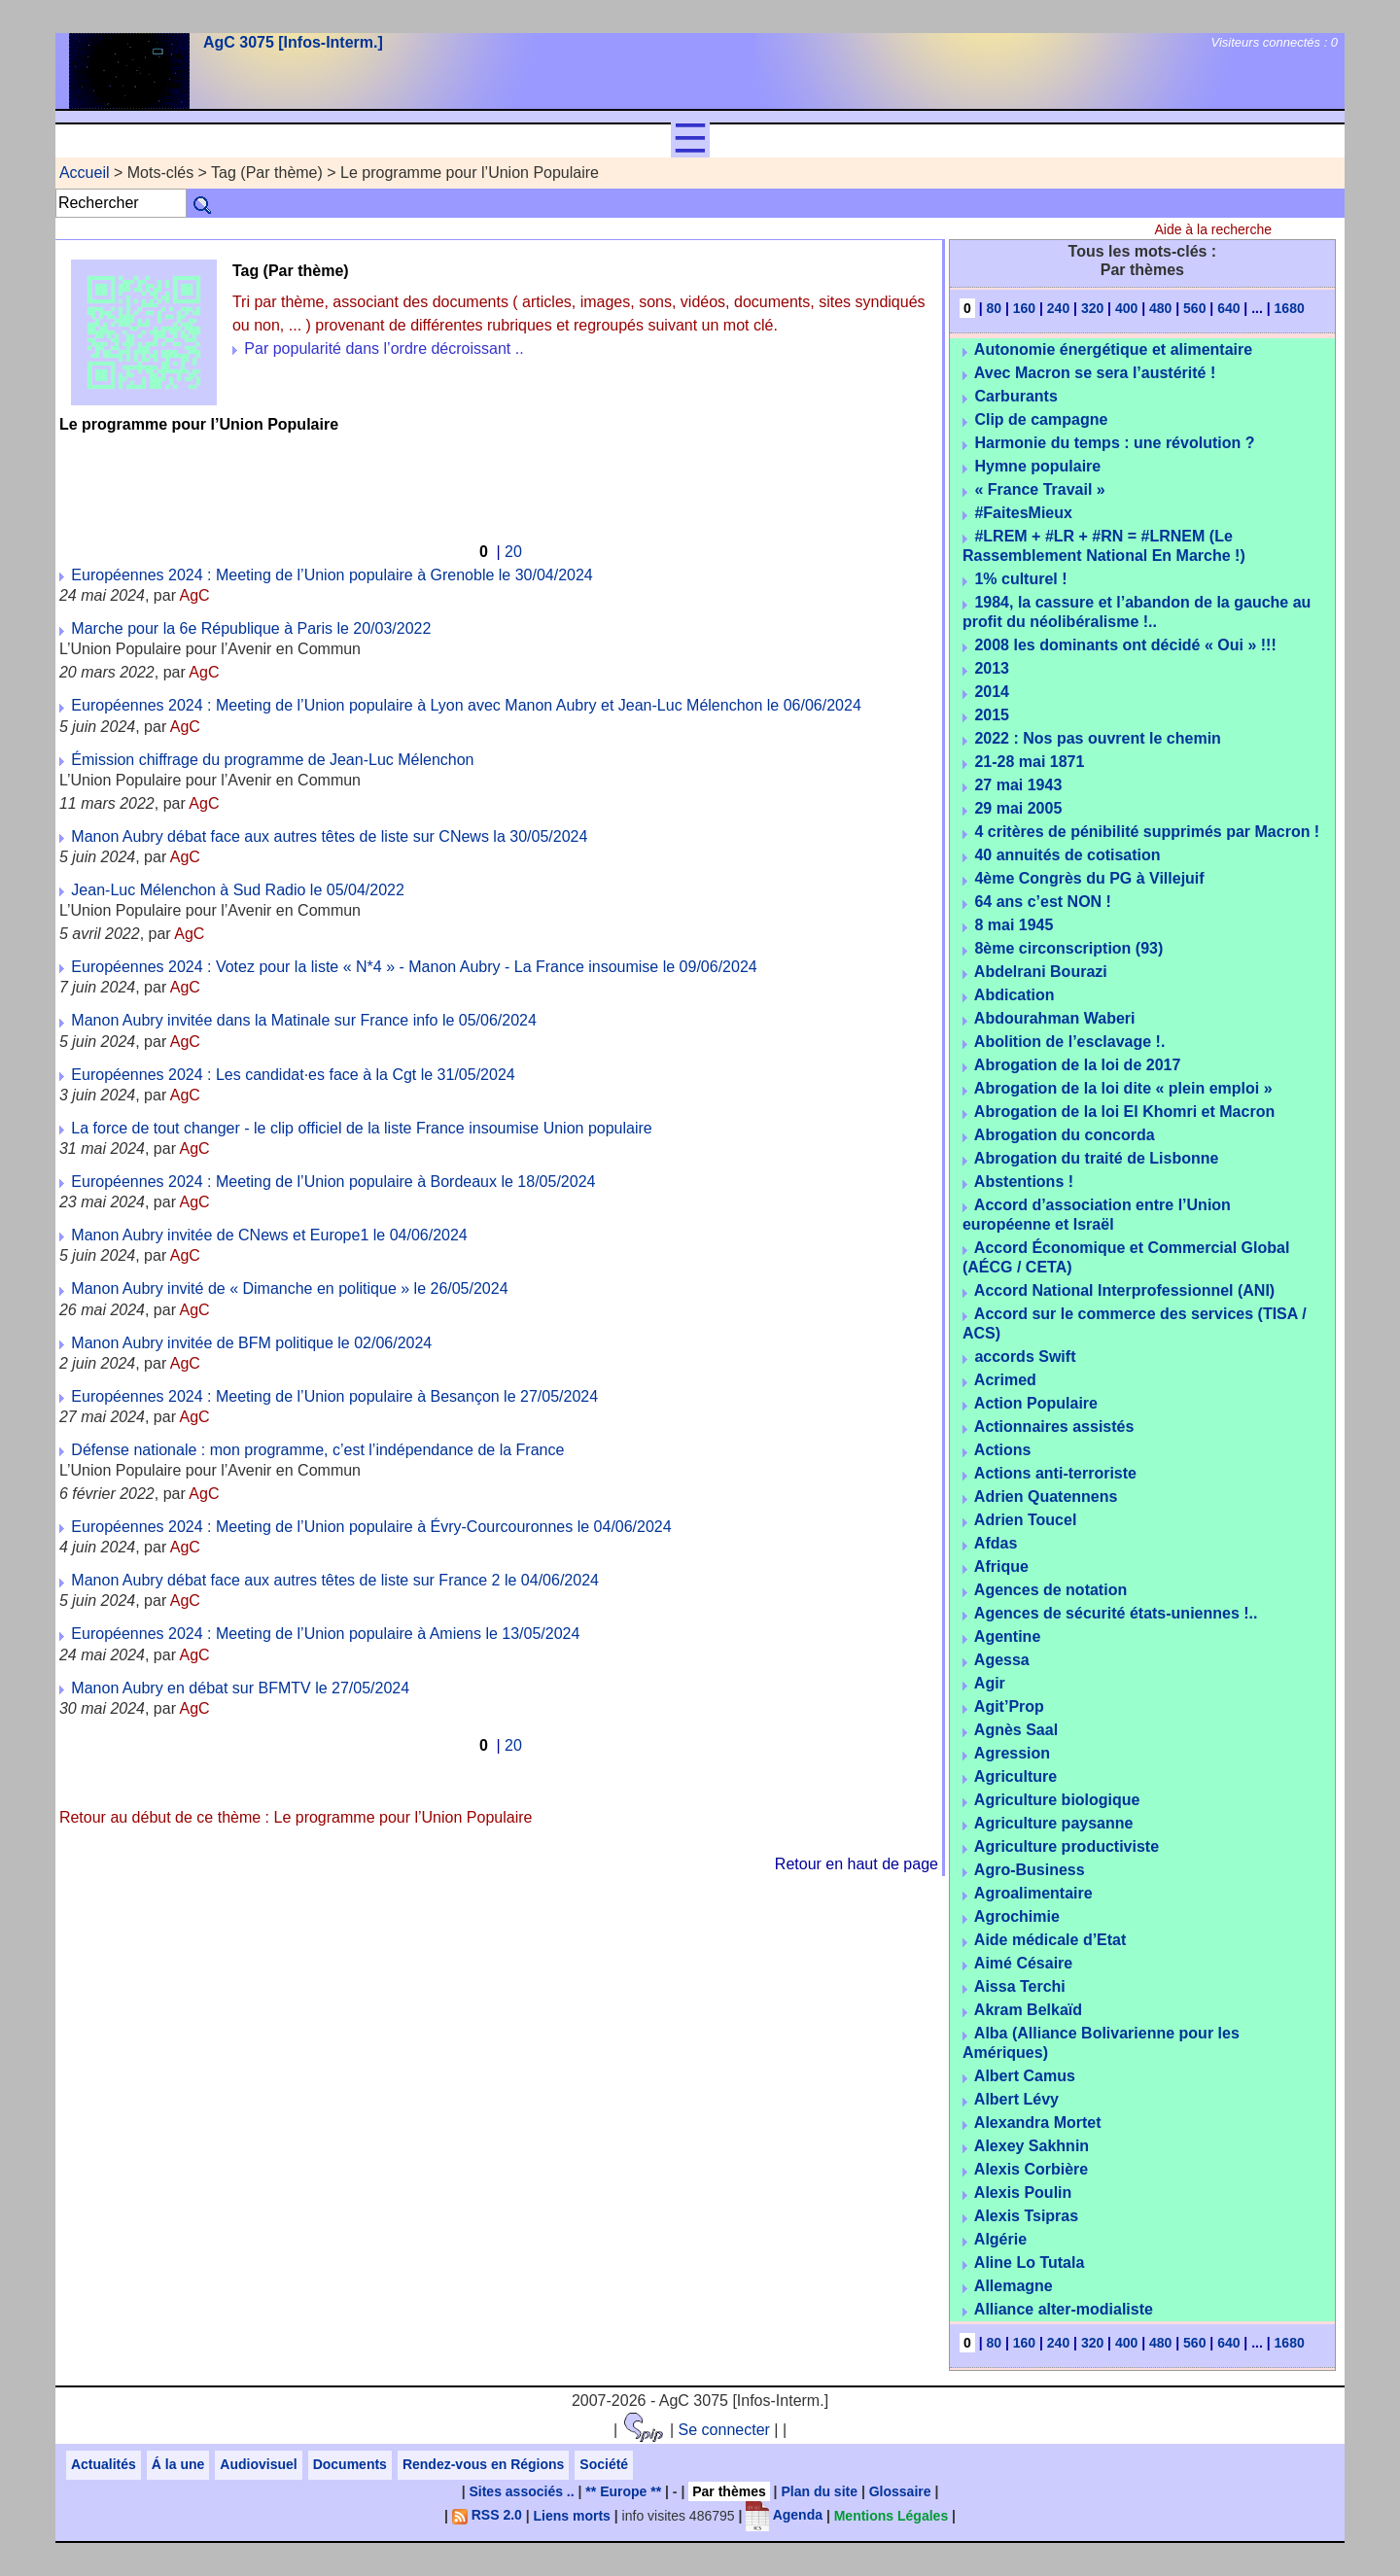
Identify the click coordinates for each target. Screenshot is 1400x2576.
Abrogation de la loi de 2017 (1077, 1065)
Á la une (178, 2464)
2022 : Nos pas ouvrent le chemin (1097, 738)
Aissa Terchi (1020, 1986)
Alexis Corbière (1031, 2169)
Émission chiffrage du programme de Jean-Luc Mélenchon (272, 759)
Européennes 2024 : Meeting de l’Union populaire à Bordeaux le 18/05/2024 (333, 1181)
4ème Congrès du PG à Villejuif (1089, 878)
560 (1194, 308)
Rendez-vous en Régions (483, 2464)
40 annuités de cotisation (1067, 855)
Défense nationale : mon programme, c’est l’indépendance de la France (317, 1450)
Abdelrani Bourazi (1040, 971)
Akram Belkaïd (1028, 2010)
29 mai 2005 (1018, 808)
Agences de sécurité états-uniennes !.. (1116, 1613)
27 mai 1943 (1018, 785)
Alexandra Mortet (1038, 2122)
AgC (195, 595)
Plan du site (819, 2491)
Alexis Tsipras (1026, 2216)
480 (1160, 308)
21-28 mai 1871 (1029, 761)
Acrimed (1005, 1380)
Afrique (1001, 1566)
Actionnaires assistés (1054, 1426)
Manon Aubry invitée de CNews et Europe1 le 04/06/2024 (269, 1235)
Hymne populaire (1037, 466)
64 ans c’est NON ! (1042, 901)
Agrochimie (1017, 1916)
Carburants (1015, 396)
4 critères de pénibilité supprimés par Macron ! (1146, 831)
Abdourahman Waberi (1055, 1018)
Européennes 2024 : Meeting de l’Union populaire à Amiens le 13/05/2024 (325, 1633)
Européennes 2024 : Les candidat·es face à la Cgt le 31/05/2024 (292, 1074)
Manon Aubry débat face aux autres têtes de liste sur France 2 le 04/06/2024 (335, 1580)
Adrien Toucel (1025, 1520)
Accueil (84, 172)
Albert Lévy (1016, 2099)
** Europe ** (623, 2491)
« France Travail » (1039, 489)
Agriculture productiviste (1066, 1846)
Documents (350, 2464)
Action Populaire (1036, 1403)
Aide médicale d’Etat (1050, 1940)
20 (513, 551)
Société (603, 2464)
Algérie (1000, 2239)
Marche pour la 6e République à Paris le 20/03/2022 (251, 628)
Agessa (1002, 1660)
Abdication (1014, 995)
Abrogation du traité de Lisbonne (1096, 1158)
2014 (991, 691)
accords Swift (1024, 1356)
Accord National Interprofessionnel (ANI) (1124, 1290)
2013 (991, 668)
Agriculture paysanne (1054, 1823)
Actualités (103, 2464)
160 (1024, 308)
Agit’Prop (1009, 1706)
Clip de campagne (1040, 419)
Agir (989, 1683)
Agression (1012, 1753)
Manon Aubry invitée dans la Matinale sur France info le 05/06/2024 (304, 1020)
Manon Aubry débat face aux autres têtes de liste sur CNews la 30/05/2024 (329, 836)
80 (993, 308)
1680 (1290, 308)
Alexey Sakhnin (1031, 2146)
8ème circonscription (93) (1068, 948)
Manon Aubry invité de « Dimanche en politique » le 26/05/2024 (289, 1288)
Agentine (1007, 1636)
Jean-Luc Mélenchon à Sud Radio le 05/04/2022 (237, 890)
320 (1092, 308)
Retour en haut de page (856, 1864)
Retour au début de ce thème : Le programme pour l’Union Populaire (296, 1817)
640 (1228, 308)
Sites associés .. (521, 2491)
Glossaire (900, 2491)
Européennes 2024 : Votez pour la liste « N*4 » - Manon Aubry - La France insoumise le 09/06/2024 (413, 966)
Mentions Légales (891, 2515)
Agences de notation (1050, 1590)
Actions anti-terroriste (1055, 1473)
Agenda (784, 2515)
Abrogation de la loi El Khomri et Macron (1124, 1111)
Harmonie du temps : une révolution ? (1114, 443)
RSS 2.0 (487, 2515)
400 (1126, 308)
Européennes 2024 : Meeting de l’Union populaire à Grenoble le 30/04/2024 (331, 575)
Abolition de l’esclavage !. (1070, 1041)
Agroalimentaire (1033, 1893)
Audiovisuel (258, 2464)
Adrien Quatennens (1046, 1496)
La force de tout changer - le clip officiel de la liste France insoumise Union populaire (361, 1128)
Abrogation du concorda (1064, 1135)
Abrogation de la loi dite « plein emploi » (1123, 1088)
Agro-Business (1029, 1870)
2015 (991, 715)
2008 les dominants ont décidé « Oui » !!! (1125, 645)
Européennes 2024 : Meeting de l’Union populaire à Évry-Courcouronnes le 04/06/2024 (371, 1526)
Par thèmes (728, 2491)
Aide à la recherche (1213, 229)
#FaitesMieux (1022, 513)
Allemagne (1013, 2286)
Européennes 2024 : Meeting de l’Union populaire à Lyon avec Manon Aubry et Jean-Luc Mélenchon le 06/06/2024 (465, 705)
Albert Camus (1024, 2076)
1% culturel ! (1020, 579)
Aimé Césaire (1023, 1963)
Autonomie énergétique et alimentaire (1113, 349)
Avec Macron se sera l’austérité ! (1094, 373)
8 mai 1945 (1013, 925)
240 (1058, 308)
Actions (1003, 1450)
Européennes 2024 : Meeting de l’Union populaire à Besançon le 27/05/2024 (334, 1396)
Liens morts (572, 2515)
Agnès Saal (1016, 1730)
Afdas (995, 1543)
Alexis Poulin (1022, 2192)
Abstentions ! (1023, 1181)
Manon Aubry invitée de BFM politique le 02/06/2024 (251, 1343)
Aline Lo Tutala (1029, 2262)
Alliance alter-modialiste (1063, 2309)
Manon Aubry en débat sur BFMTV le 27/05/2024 (240, 1688)
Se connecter (724, 2429)
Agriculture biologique (1057, 1800)
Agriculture (1015, 1776)
